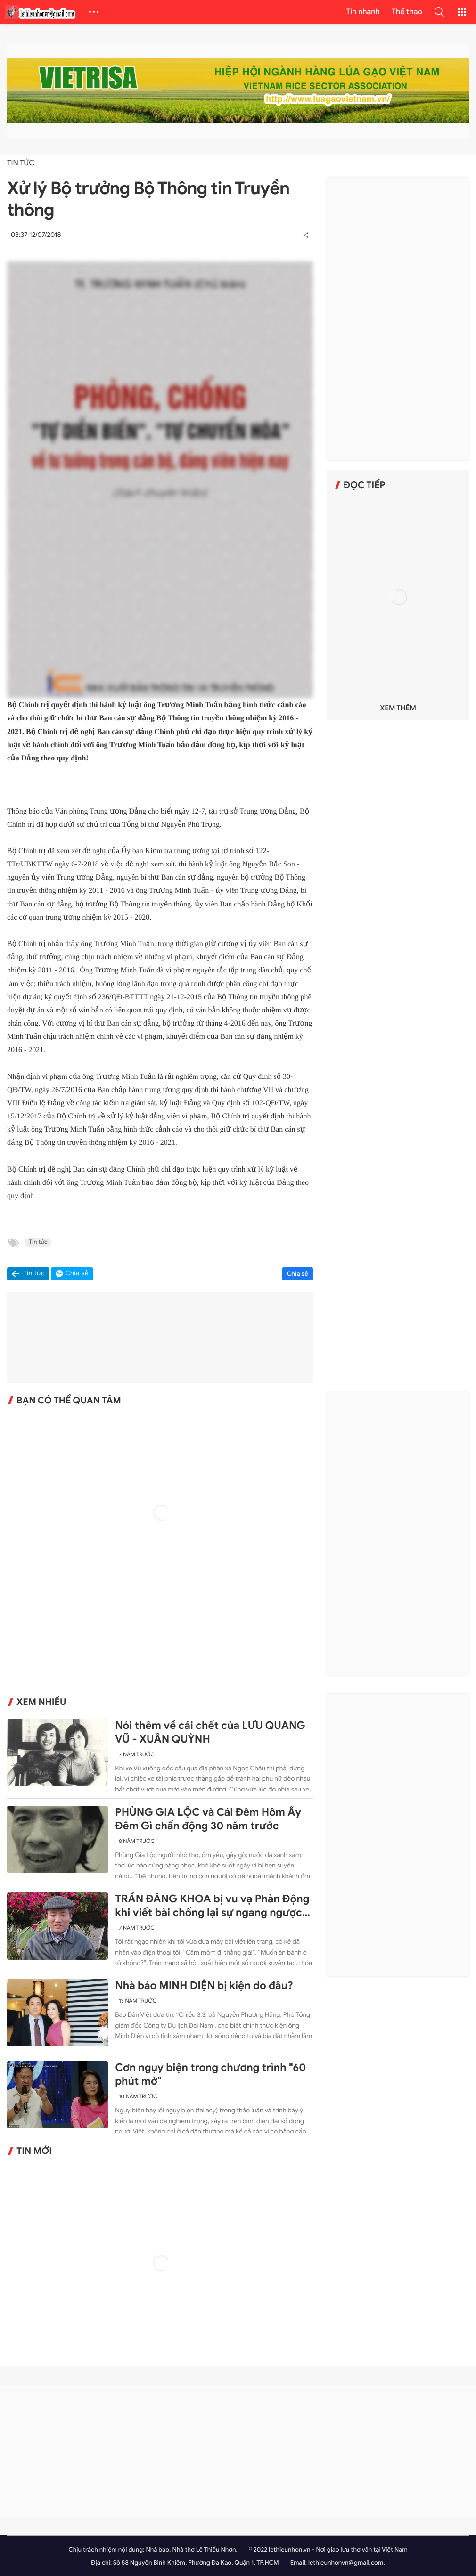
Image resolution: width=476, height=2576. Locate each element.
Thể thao (407, 11)
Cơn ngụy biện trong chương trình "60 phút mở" (210, 2074)
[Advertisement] (398, 319)
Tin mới (34, 2151)
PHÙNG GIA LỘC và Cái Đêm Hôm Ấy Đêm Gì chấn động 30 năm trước (208, 1819)
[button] (439, 11)
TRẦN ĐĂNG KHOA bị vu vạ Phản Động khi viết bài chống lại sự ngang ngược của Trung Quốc (212, 1906)
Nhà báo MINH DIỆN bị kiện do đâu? (204, 1985)
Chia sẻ (298, 1274)
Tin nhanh (363, 11)
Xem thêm (398, 708)
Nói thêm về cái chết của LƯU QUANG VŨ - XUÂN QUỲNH (210, 1732)
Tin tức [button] (34, 1274)
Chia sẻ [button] (77, 1274)
